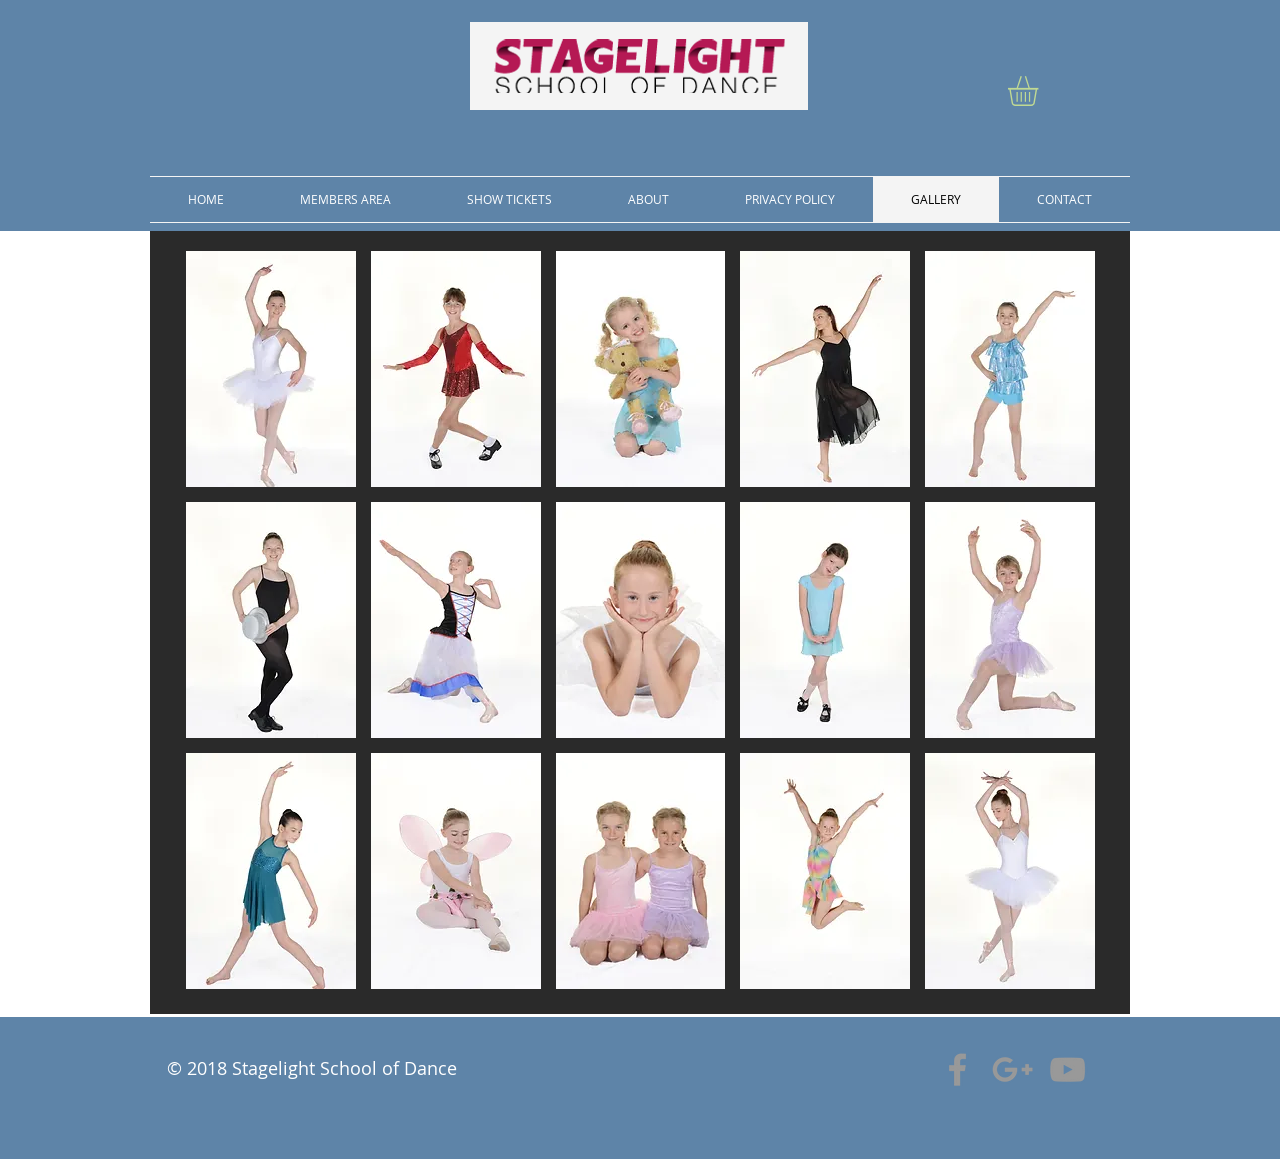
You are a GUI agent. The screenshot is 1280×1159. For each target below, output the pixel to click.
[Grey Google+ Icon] (1012, 1069)
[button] (1040, 91)
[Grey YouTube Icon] (1067, 1069)
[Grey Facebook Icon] (957, 1069)
